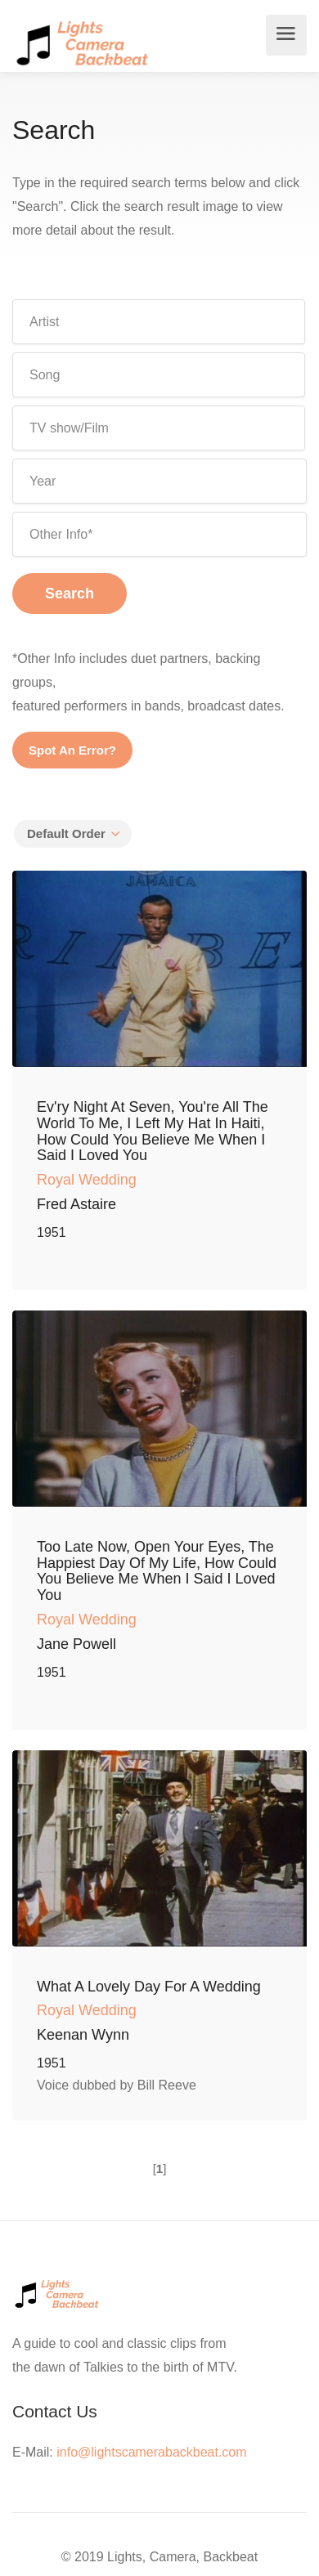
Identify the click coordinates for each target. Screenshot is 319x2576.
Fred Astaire (76, 1204)
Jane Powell (76, 1644)
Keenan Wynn (83, 2035)
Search (69, 593)
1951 (51, 1232)
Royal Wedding (87, 1180)
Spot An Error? (72, 750)
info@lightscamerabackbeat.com (151, 2452)
